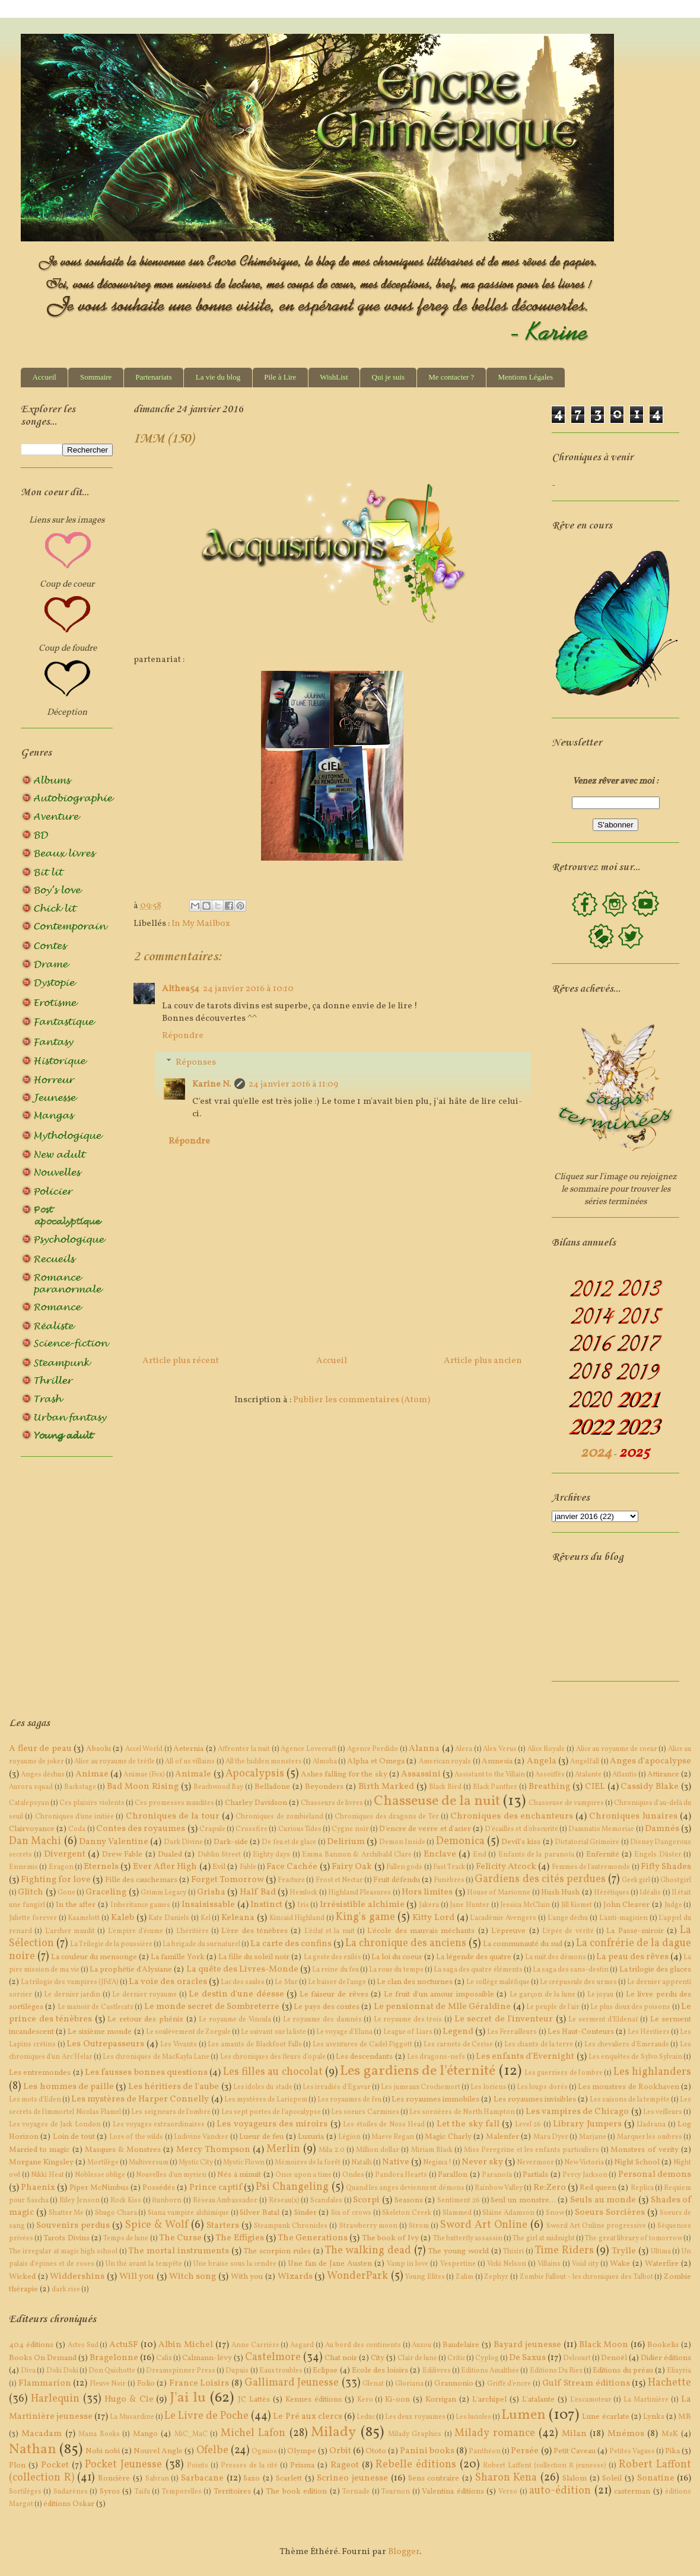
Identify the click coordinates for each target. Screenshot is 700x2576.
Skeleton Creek (406, 2213)
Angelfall (584, 1761)
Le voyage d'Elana (344, 2032)
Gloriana (409, 2384)
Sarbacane (202, 2478)
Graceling (105, 1892)
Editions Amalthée (490, 2371)
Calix (164, 2358)
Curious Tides (300, 1829)
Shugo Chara (116, 2213)
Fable (248, 1867)
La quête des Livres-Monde (242, 1969)
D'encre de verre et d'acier (425, 1829)
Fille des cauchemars (141, 1880)
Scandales (326, 2200)
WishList (334, 376)
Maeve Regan (392, 2137)
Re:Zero (549, 2188)
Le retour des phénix (145, 2019)
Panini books (427, 2451)
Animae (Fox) (144, 1774)
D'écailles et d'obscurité (521, 1829)
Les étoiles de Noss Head (384, 2124)
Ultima (661, 2251)
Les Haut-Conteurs (581, 2031)
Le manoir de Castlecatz (95, 2007)
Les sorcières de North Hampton (462, 2112)
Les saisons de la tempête (630, 2099)
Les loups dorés (542, 2087)
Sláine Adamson (508, 2213)
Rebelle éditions (416, 2464)
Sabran (157, 2478)
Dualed (170, 1854)
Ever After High (165, 1867)
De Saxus (527, 2358)
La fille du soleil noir (253, 1957)
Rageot (344, 2465)
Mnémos (625, 2434)
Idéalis (650, 1892)
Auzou (421, 2345)
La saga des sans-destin (571, 1970)
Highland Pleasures (359, 1892)
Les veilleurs (662, 2112)
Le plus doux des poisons (630, 2007)
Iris (303, 1905)
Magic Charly (448, 2136)
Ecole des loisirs (380, 2370)
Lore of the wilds (136, 2137)
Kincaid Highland (297, 1918)
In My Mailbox (200, 924)
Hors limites (427, 1892)
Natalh (361, 2162)
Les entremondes (40, 2072)
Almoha (325, 1761)
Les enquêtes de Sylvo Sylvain (635, 2057)
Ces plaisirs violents (91, 1803)
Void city (585, 2264)
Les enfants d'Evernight (525, 2056)
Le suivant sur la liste (273, 2032)
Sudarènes (70, 2492)
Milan (574, 2434)
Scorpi (366, 2200)
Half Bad (258, 1892)
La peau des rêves (632, 1957)
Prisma (302, 2465)
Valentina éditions (452, 2491)
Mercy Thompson (213, 2150)
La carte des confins (291, 1944)
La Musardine (132, 2417)
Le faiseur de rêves (334, 1994)
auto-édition (560, 2490)
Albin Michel (185, 2345)
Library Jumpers (587, 2124)
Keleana (237, 1918)
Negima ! (437, 2162)
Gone (66, 1892)
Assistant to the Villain (489, 1774)
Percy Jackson (584, 2175)
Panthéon (485, 2451)
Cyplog (487, 2358)
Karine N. (211, 1084)
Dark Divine (183, 1842)
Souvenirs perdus (73, 2226)
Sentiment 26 (458, 2200)
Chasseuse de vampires (566, 1803)
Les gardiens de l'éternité (417, 2071)
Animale (193, 1774)
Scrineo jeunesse (352, 2478)
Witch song (193, 2277)
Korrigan (440, 2399)
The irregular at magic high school (63, 2251)
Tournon (395, 2492)
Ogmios (264, 2451)
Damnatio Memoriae (601, 1829)
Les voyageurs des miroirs (272, 2124)
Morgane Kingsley (41, 2162)
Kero (365, 2400)
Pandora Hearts (401, 2175)
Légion (349, 2137)
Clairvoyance (32, 1829)
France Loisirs (199, 2383)
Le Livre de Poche (206, 2416)
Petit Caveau (574, 2451)
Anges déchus (43, 1774)
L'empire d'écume (135, 1931)
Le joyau (600, 1994)
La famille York (178, 1957)
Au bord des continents (363, 2345)
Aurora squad (31, 1787)
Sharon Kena (506, 2477)
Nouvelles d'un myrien (171, 2175)
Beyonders (324, 1786)
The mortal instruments (178, 2251)
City (377, 2358)
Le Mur (286, 1982)
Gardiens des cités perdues (540, 1879)
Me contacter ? (451, 376)
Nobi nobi (102, 2451)
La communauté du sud (522, 1944)
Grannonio (453, 2383)
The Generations (313, 2238)
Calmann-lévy (207, 2358)
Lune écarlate (605, 2416)
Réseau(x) (284, 2200)
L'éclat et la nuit (329, 1931)
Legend (458, 2032)
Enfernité (602, 1854)
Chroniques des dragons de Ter (386, 1817)
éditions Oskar (68, 2504)
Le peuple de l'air (553, 2007)
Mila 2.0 (331, 2150)
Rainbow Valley (499, 2188)
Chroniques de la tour (172, 1816)
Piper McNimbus (99, 2187)
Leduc (366, 2417)
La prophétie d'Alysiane (131, 1969)
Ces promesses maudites (174, 1803)
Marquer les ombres (649, 2137)
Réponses (196, 1062)
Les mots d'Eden (35, 2099)
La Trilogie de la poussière (111, 1944)
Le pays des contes (326, 2007)
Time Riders (564, 2250)
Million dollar (377, 2150)
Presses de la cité (249, 2465)
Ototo (375, 2451)
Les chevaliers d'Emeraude (626, 2044)
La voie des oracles (167, 1982)
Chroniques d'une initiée (74, 1817)
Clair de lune (417, 2358)
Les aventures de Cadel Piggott (362, 2044)
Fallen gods (404, 1867)
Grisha (211, 1892)
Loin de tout (74, 2136)
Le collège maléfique (497, 1982)
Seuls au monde (603, 2200)
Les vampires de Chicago (577, 2112)
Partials (535, 2174)
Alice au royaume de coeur (616, 1749)
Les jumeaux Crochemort (420, 2087)
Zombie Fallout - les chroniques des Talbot (586, 2277)
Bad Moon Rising (143, 1787)
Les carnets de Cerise (458, 2044)
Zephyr (496, 2277)
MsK (669, 2434)
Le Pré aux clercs (307, 2417)
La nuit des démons (555, 1957)
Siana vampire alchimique (188, 2213)
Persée (525, 2451)
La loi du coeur (396, 1957)
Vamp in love (407, 2264)
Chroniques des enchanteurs (511, 1816)
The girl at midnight (544, 2238)
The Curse (180, 2238)
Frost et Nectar (339, 1880)
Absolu (98, 1749)
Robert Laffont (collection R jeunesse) (544, 2465)
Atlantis (624, 1774)
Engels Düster (657, 1854)
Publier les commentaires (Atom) (361, 1400)
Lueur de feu (261, 2136)
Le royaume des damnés (322, 2019)
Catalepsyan (29, 1803)
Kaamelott (84, 1918)
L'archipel (489, 2399)
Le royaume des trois (408, 2019)
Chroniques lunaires (633, 1816)
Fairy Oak (352, 1867)
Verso (507, 2492)
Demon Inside (402, 1842)
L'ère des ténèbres (254, 1931)
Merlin (283, 2149)
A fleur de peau (40, 1749)
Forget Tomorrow (227, 1880)
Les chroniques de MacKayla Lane (156, 2057)
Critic (456, 2358)
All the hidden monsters (263, 1761)
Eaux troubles (281, 2371)
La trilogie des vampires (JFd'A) (70, 1982)
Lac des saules (243, 1982)
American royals (445, 1761)
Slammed (457, 2213)
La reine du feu (335, 1970)
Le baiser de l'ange (337, 1982)
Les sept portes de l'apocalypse (271, 2112)
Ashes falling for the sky (344, 1774)
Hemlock (303, 1892)
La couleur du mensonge (94, 1957)
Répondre (182, 1036)
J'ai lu (188, 2398)
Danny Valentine (113, 1842)
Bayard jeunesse (527, 2345)
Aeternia (188, 1749)
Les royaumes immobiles (435, 2099)
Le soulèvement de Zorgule (188, 2032)
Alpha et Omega (376, 1761)
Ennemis (23, 1867)
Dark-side (231, 1842)
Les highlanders (652, 2072)
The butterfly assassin (467, 2238)
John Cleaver (626, 1904)
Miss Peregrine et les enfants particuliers (531, 2150)
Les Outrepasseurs (105, 2044)
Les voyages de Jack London (55, 2124)
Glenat (373, 2384)
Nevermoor (535, 2162)
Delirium (346, 1842)
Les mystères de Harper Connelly (140, 2099)
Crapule (212, 1829)
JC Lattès (254, 2399)
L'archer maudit (70, 1931)
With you (247, 2276)
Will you (137, 2277)
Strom (419, 2226)
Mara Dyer (550, 2137)
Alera (463, 1749)
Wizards (295, 2277)
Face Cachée (291, 1867)
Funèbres (449, 1880)
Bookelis (663, 2345)
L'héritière (192, 1931)
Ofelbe (212, 2450)
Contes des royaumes (140, 1829)
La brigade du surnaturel (201, 1944)
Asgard (302, 2345)
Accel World (144, 1749)
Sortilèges (25, 2492)
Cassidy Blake (650, 1787)
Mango (145, 2434)
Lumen (523, 2415)
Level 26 (528, 2124)
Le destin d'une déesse (236, 1994)
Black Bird (445, 1787)
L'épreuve (508, 1931)
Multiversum (148, 2162)
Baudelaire (461, 2345)
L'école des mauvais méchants (421, 1931)
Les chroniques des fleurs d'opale (273, 2057)
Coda (76, 1829)
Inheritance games (140, 1905)
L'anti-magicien (623, 1918)
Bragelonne (114, 2358)
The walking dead (368, 2250)
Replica (642, 2188)
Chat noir (340, 2358)
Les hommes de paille (68, 2087)
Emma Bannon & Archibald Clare (357, 1854)
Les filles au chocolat (273, 2072)
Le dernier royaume (144, 1994)
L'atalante (538, 2399)
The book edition (296, 2491)
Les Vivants (178, 2044)
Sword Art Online (483, 2225)
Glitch (30, 1892)
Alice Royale (546, 1749)
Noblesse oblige (100, 2175)
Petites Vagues (632, 2451)
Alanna (424, 1749)
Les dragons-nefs (436, 2057)
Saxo (251, 2478)
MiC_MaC (191, 2434)
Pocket (55, 2465)
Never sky (482, 2162)
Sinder (305, 2212)
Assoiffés (550, 1774)
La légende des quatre (473, 1957)
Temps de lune (125, 2238)
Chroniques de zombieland (279, 1817)
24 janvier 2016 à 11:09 (293, 1084)
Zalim (464, 2277)
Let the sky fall (468, 2124)
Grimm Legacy (163, 1892)
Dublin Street (219, 1854)
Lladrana (651, 2124)
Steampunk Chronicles (290, 2226)
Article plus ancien (483, 1361)
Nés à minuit (239, 2174)
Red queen (598, 2187)
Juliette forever (33, 1918)
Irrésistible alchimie (362, 1905)
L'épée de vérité (568, 1931)
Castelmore (273, 2357)
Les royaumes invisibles (535, 2099)
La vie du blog (218, 376)
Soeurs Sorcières (610, 2212)
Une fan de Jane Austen (330, 2263)
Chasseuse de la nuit (437, 1801)
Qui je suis (388, 376)
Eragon (61, 1867)
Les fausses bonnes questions (146, 2072)
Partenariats (153, 376)
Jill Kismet (577, 1905)
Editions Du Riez (556, 2371)
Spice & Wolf (156, 2225)
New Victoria (584, 2162)
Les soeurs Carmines (365, 2112)
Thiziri (513, 2251)
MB (684, 2416)
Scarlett (289, 2478)
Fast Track (449, 1867)
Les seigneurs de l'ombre (171, 2112)
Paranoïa (497, 2175)
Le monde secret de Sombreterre (212, 2007)
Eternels (101, 1867)
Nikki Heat (47, 2175)
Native (395, 2162)
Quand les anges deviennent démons (405, 2188)
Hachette (669, 2383)
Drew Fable (122, 1854)
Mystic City (196, 2162)
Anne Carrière (255, 2345)
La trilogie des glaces (655, 1969)
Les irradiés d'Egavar (337, 2087)
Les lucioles (473, 2417)
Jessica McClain (525, 1905)
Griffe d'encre (509, 2384)
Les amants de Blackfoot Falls (254, 2044)
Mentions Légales (525, 376)
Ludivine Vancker (201, 2137)
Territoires (232, 2491)
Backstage (80, 1787)
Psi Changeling (292, 2187)
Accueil (44, 376)
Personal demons (655, 2175)
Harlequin (55, 2399)
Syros (110, 2491)
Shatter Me (66, 2213)
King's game (365, 1917)
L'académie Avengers (503, 1918)
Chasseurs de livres (332, 1803)
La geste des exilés (332, 1957)
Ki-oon (397, 2399)
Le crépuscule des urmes (578, 1982)
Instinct (266, 1905)
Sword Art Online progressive (596, 2226)
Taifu (142, 2492)
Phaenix (38, 2188)
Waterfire (662, 2263)
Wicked (22, 2276)
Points (197, 2465)
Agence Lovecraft (308, 1749)
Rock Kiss (125, 2200)
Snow (555, 2213)
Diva (28, 2371)
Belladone (272, 1786)
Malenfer (502, 2136)
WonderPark (357, 2276)
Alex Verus (500, 1749)
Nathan (32, 2450)
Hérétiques (611, 1892)
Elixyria (679, 2371)
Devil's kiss (520, 1842)
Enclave (440, 1854)
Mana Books (98, 2434)
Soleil (612, 2478)
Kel (206, 1918)
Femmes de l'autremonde (591, 1867)
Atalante (588, 1774)
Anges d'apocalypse (650, 1761)
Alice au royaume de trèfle (114, 1761)
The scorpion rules (277, 2251)
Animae (92, 1774)
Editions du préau (623, 2370)
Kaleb (122, 1918)
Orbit (340, 2451)
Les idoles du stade (262, 2087)
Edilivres (436, 2371)
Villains (549, 2264)
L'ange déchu (568, 1918)
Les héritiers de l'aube (173, 2087)
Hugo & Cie (129, 2399)
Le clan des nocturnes (415, 1982)
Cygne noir (350, 1829)
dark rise (66, 2289)
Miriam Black (432, 2150)
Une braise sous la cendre (234, 2264)
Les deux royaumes (415, 2417)
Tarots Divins (66, 2238)
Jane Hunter (469, 1905)
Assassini (421, 1774)
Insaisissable (208, 1905)
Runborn (167, 2200)
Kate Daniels (168, 1918)
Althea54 (180, 989)
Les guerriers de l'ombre (563, 2073)
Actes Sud (83, 2345)
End (479, 1854)
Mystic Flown (244, 2162)
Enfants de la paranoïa (536, 1854)
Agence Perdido (373, 1749)
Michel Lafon (253, 2433)
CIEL (595, 1787)
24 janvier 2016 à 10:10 (248, 989)
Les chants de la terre (538, 2044)
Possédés (158, 2187)
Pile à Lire (280, 376)
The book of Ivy (390, 2238)
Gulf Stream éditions (586, 2383)
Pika (672, 2451)
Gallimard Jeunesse (291, 2383)
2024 (596, 1453)
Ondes (353, 2175)
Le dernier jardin (72, 1994)
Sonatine (655, 2478)
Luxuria (311, 2136)
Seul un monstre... (523, 2200)
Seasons (408, 2200)
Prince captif (215, 2188)
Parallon (452, 2174)
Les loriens (488, 2087)
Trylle (624, 2251)
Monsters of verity (644, 2149)
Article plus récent (180, 1361)
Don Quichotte (111, 2371)
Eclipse (325, 2370)
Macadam (41, 2434)
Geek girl (636, 1880)
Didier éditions (666, 2358)
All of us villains (190, 1761)
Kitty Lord (433, 1918)
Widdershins (77, 2277)
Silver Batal (259, 2212)
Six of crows (351, 2213)
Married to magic (39, 2149)
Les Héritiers (649, 2032)
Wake (620, 2263)
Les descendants (364, 2056)
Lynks (653, 2416)
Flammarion (44, 2383)
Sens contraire (434, 2478)
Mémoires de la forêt (308, 2162)
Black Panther (495, 1787)
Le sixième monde (100, 2031)
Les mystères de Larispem (265, 2099)
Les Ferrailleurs (512, 2032)
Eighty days (271, 1854)
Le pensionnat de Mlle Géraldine (442, 2007)
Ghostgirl (675, 1880)
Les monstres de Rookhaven (628, 2087)
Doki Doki (62, 2371)
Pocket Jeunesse (123, 2464)
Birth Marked (386, 1787)
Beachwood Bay (218, 1787)
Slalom (574, 2478)
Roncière (114, 2478)
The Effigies (239, 2238)
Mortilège (103, 2162)
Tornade (356, 2492)
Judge (673, 1905)
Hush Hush (560, 1892)
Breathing (549, 1787)
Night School (637, 2162)
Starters (222, 2226)
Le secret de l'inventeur (503, 2019)
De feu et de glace (289, 1842)
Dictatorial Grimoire (587, 1842)
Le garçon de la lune (542, 1994)
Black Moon (604, 2345)
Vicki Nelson (506, 2264)
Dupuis (237, 2371)
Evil (218, 1867)
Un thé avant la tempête (144, 2264)
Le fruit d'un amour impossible (439, 1994)
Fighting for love (56, 1880)
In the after (76, 1904)
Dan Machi (35, 1841)
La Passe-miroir (634, 1931)
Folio (146, 2383)
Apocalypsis (254, 1773)
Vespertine (458, 2264)
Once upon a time (303, 2175)
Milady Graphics (414, 2434)
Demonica (460, 1841)
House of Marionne (499, 1892)
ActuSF (123, 2345)
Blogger (403, 2552)
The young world (458, 2251)
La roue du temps (396, 1970)
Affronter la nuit (244, 1749)
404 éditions (31, 2345)
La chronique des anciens (405, 1943)
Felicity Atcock (506, 1867)
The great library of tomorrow (633, 2238)
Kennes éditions (313, 2399)
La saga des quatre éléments (478, 1970)
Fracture (291, 1880)
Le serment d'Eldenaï (603, 2019)
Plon (17, 2465)
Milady (333, 2432)
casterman (632, 2491)
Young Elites (425, 2277)
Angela (541, 1761)
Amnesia (497, 1761)
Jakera (429, 1905)
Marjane (592, 2137)
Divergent (64, 1854)
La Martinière (646, 2400)
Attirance (663, 1774)
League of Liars (407, 2032)
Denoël (614, 2358)
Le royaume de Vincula (235, 2019)
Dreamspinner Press (180, 2371)
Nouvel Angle (158, 2451)
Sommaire (96, 376)
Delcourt (577, 2358)
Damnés (662, 1829)
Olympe (301, 2451)
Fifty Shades (666, 1867)
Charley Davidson (256, 1802)
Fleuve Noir (108, 2384)
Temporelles (182, 2492)
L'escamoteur (591, 2400)
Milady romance (494, 2433)
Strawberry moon (368, 2226)
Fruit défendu (396, 1880)
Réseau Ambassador (225, 2200)
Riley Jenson (79, 2200)
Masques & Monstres (123, 2149)
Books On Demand (43, 2358)
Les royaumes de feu (349, 2099)
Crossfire (252, 1829)
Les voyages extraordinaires (159, 2124)
